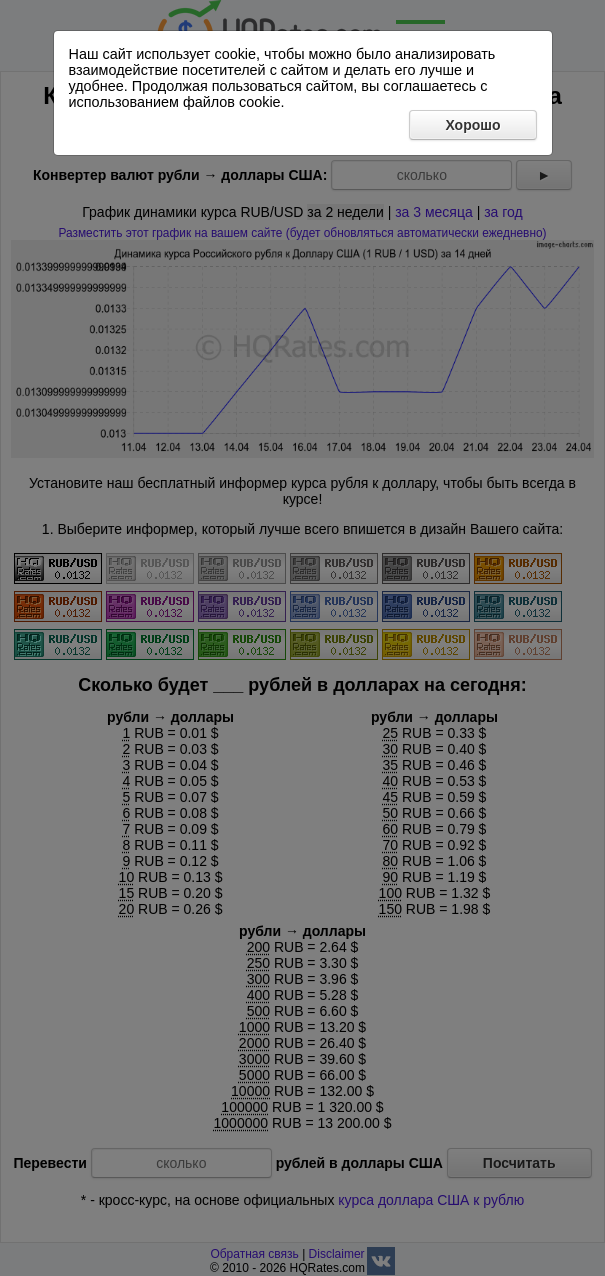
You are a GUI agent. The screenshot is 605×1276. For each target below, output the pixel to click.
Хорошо (472, 125)
